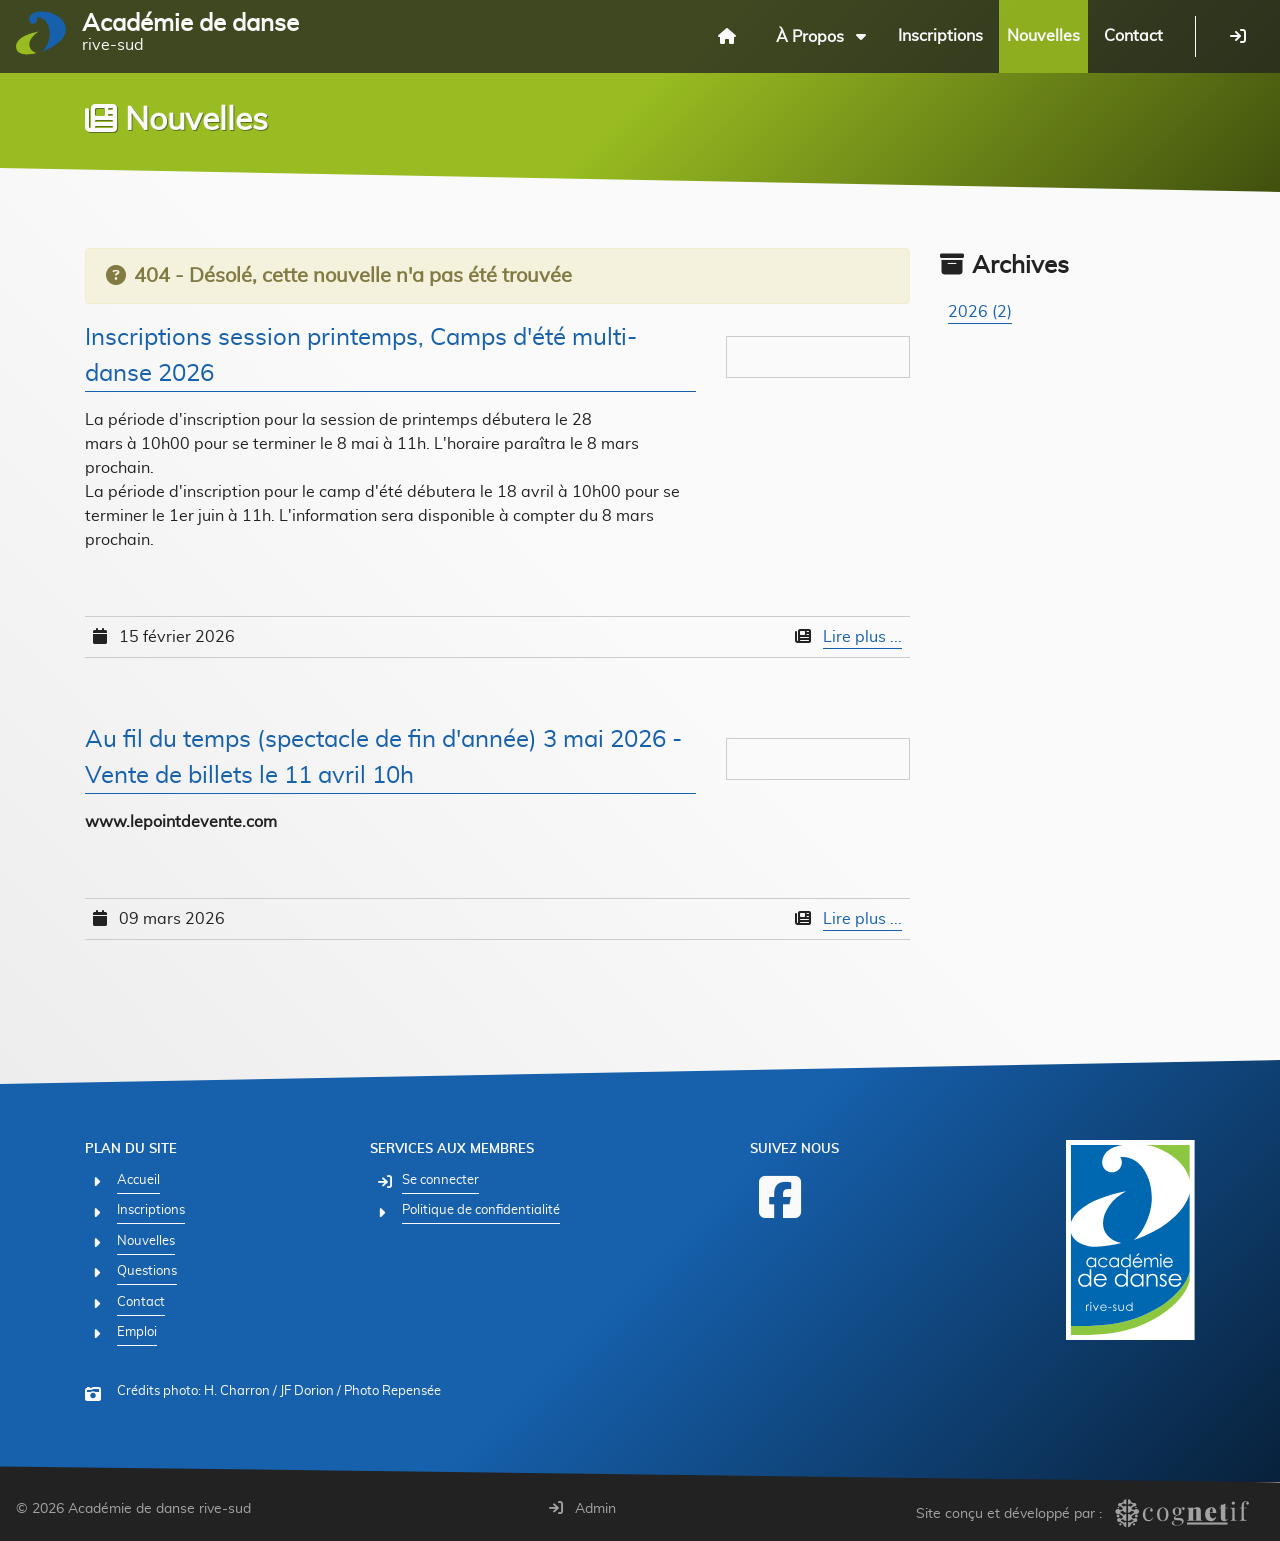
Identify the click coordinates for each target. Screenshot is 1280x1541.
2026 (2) (980, 312)
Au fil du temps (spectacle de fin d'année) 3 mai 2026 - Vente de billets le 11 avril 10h (383, 758)
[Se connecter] (1238, 36)
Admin (582, 1508)
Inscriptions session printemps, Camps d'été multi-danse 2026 (361, 356)
